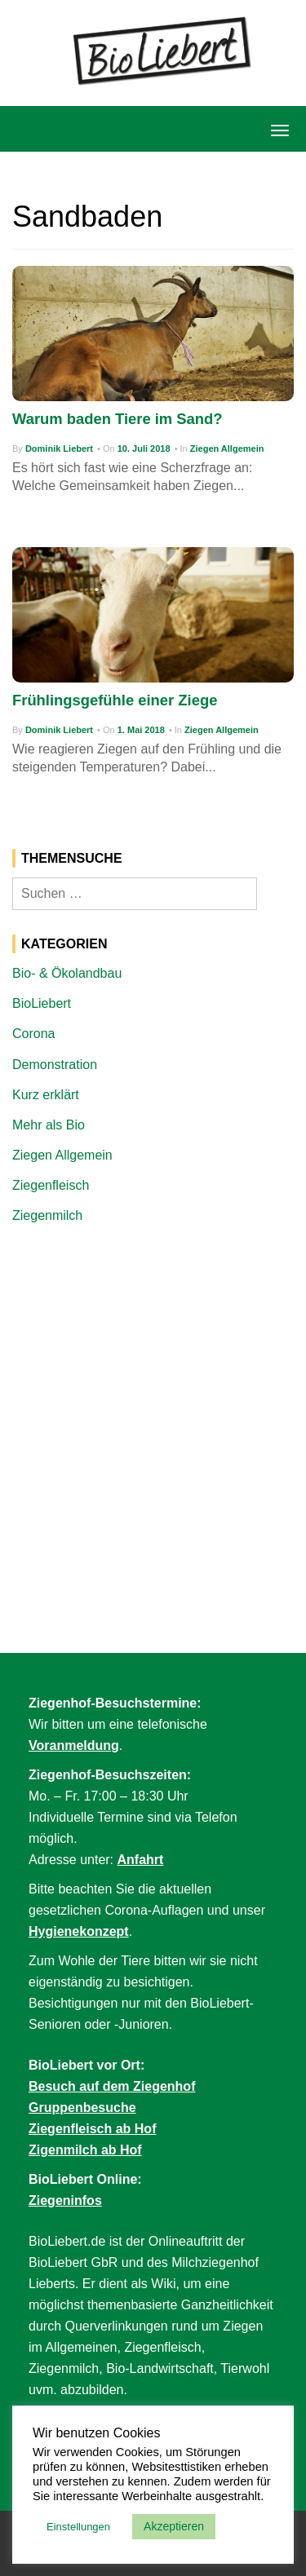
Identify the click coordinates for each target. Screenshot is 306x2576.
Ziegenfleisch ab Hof (92, 2129)
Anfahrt (141, 1860)
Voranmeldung (74, 1745)
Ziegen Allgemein (227, 448)
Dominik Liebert (59, 448)
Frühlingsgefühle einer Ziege (114, 700)
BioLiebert (41, 1003)
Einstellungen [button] (78, 2527)
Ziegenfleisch (50, 1185)
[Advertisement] (153, 1399)
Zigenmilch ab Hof (85, 2150)
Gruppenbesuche (82, 2107)
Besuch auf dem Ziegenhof (112, 2086)
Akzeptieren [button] (174, 2526)
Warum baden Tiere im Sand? (117, 418)
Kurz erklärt (45, 1095)
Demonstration (54, 1064)
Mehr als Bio (48, 1125)
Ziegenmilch (47, 1215)
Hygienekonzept (79, 1931)
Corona (33, 1034)
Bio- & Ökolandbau (67, 973)
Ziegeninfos (65, 2200)
